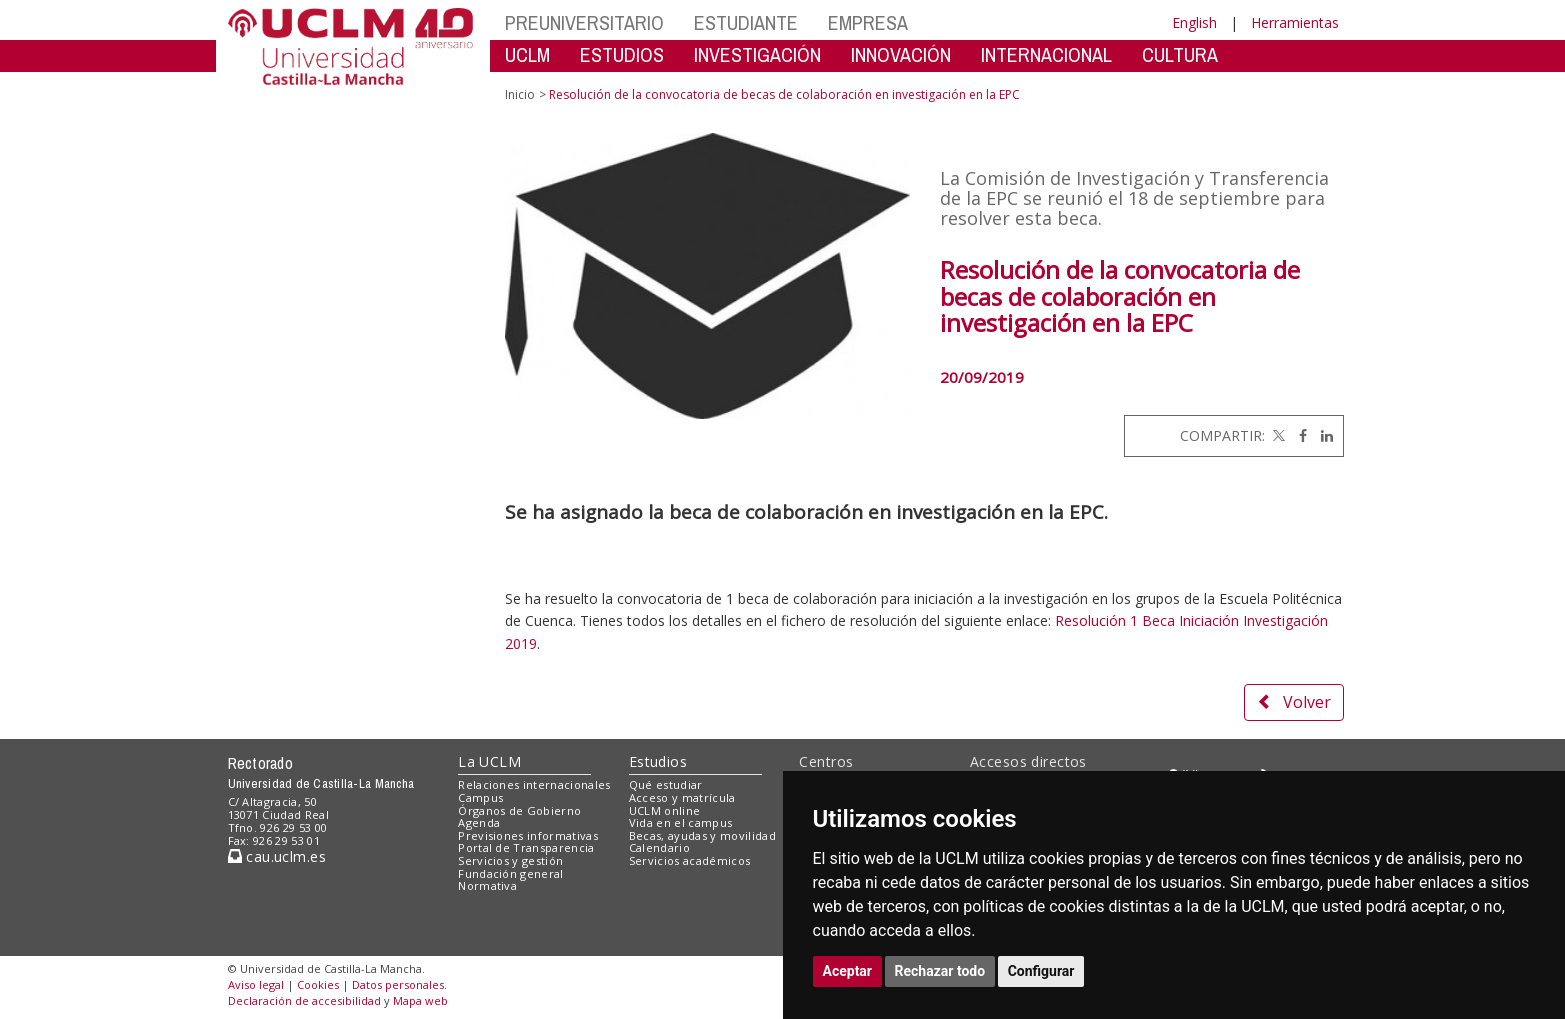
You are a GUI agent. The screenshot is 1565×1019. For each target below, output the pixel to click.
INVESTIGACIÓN (757, 54)
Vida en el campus (681, 822)
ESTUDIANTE (746, 22)
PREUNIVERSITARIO (584, 22)
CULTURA (1180, 54)
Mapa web (420, 1000)
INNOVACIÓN (901, 54)
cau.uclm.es (277, 856)
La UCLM (489, 761)
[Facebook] (1298, 435)
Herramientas (1295, 22)
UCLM (527, 54)
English (1194, 22)
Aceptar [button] (848, 971)
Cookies (318, 984)
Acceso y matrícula (682, 797)
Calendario (659, 847)
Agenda (479, 822)
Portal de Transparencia (526, 847)
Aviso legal (256, 984)
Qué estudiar (666, 784)
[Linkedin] (1322, 435)
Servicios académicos (690, 860)
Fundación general (511, 873)
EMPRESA (868, 22)
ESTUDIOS (622, 54)
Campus (480, 797)
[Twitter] (1277, 435)
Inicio (520, 94)
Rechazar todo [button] (940, 971)
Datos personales (398, 984)
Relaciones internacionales (534, 784)
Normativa (487, 885)
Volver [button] (1294, 702)
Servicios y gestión (510, 860)
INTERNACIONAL (1046, 54)
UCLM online (665, 810)
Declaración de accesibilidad (304, 1000)
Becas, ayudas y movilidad (702, 835)
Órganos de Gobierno (519, 810)
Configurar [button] (1041, 971)
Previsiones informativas (528, 835)
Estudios (658, 761)
